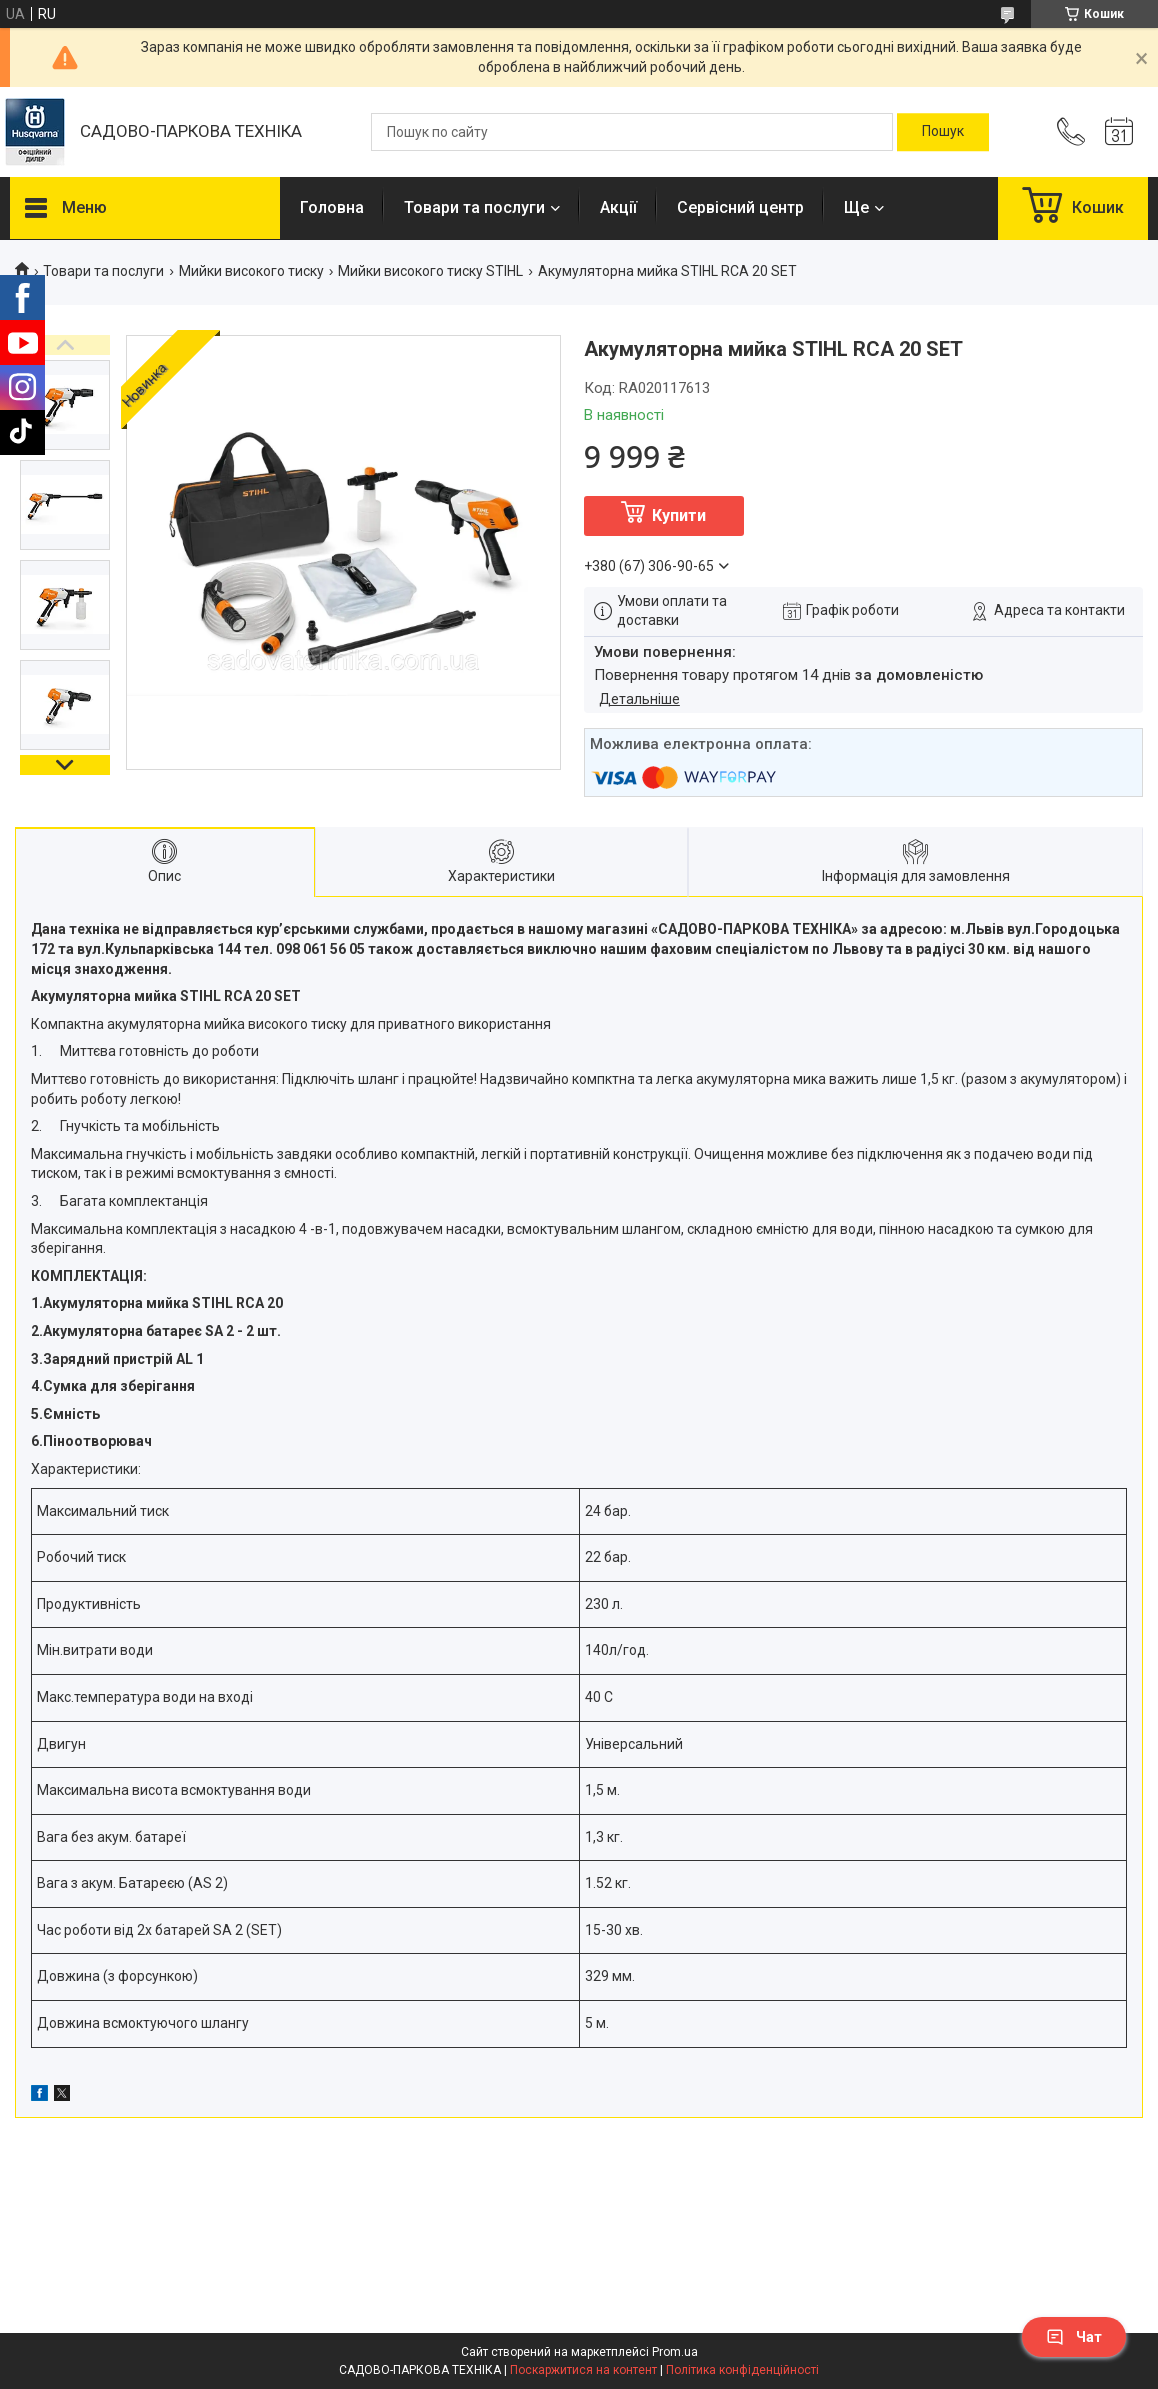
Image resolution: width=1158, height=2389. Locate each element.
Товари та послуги (474, 207)
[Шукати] (943, 132)
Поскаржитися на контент (583, 2370)
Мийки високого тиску (251, 271)
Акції (618, 207)
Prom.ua (675, 2352)
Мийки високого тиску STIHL (430, 271)
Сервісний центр (740, 207)
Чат (1074, 2337)
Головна (332, 207)
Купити (679, 515)
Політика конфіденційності (742, 2370)
